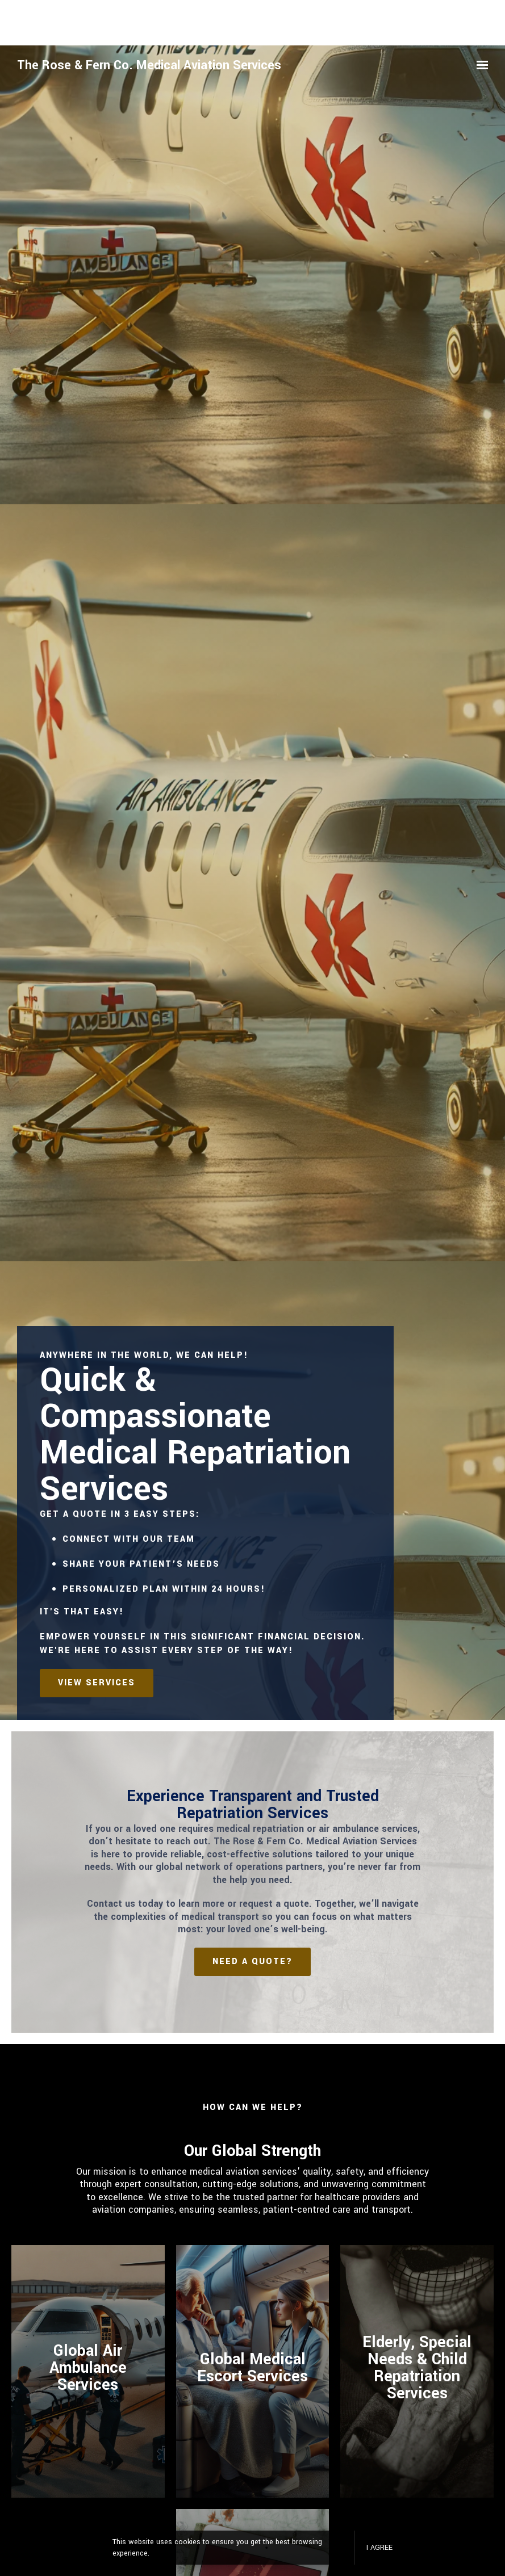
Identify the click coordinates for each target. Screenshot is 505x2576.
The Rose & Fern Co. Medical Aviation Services (149, 65)
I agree (379, 2548)
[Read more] (252, 2371)
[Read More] (88, 2371)
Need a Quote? (252, 1961)
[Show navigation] (479, 65)
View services (96, 1683)
